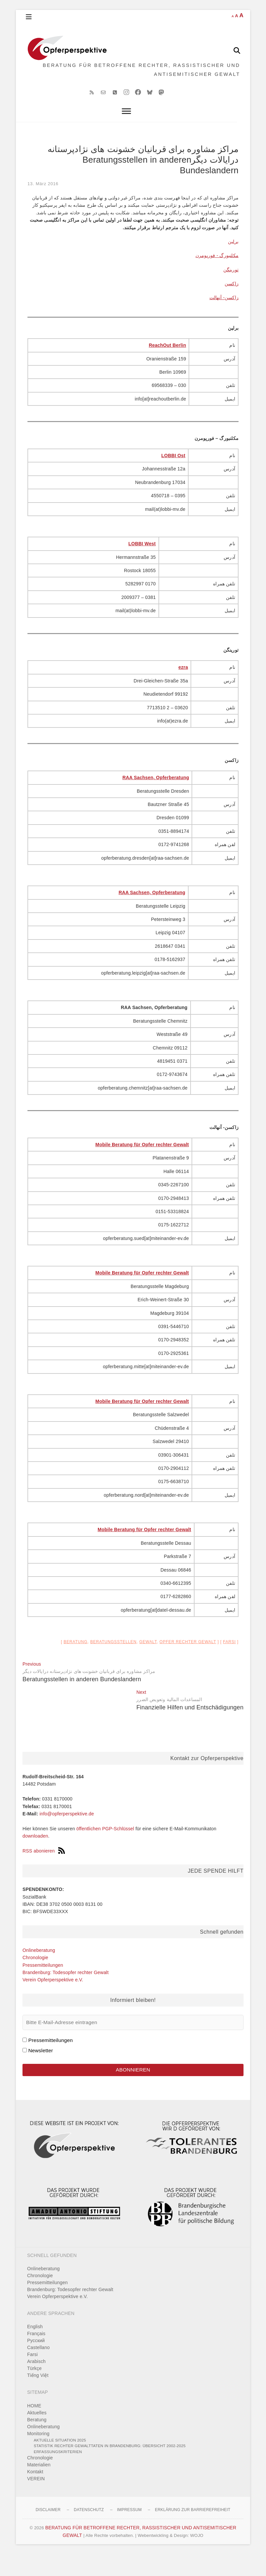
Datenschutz (89, 2532)
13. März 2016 (43, 203)
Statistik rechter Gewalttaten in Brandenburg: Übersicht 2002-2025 (110, 2468)
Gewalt (148, 1661)
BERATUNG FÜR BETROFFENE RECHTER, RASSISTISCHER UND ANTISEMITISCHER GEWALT (140, 79)
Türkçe (34, 2390)
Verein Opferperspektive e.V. (52, 1999)
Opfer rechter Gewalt (187, 1661)
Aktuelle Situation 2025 (60, 2462)
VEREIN (36, 2500)
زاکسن (232, 303)
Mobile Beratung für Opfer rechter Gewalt (142, 1164)
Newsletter (40, 2070)
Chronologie (35, 1977)
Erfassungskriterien (58, 2473)
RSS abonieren (43, 1870)
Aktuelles (37, 2434)
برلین (233, 260)
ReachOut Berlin (167, 364)
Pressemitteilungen (42, 1984)
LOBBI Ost (173, 475)
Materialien (39, 2487)
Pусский (36, 2362)
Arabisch (36, 2383)
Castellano (38, 2369)
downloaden (35, 1855)
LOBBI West (142, 563)
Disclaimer (48, 2532)
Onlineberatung (38, 1969)
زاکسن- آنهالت (224, 317)
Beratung (75, 1661)
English (35, 2348)
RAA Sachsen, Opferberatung (155, 797)
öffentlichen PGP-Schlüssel (105, 1848)
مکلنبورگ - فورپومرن (217, 275)
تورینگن (231, 289)
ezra (183, 686)
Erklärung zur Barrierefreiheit (192, 2532)
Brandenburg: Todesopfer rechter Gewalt (65, 1992)
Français (36, 2355)
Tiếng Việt (38, 2397)
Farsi (229, 1661)
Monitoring (38, 2455)
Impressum (129, 2532)
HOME (34, 2427)
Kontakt (35, 2493)
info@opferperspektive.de (66, 1833)
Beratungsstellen (113, 1661)
